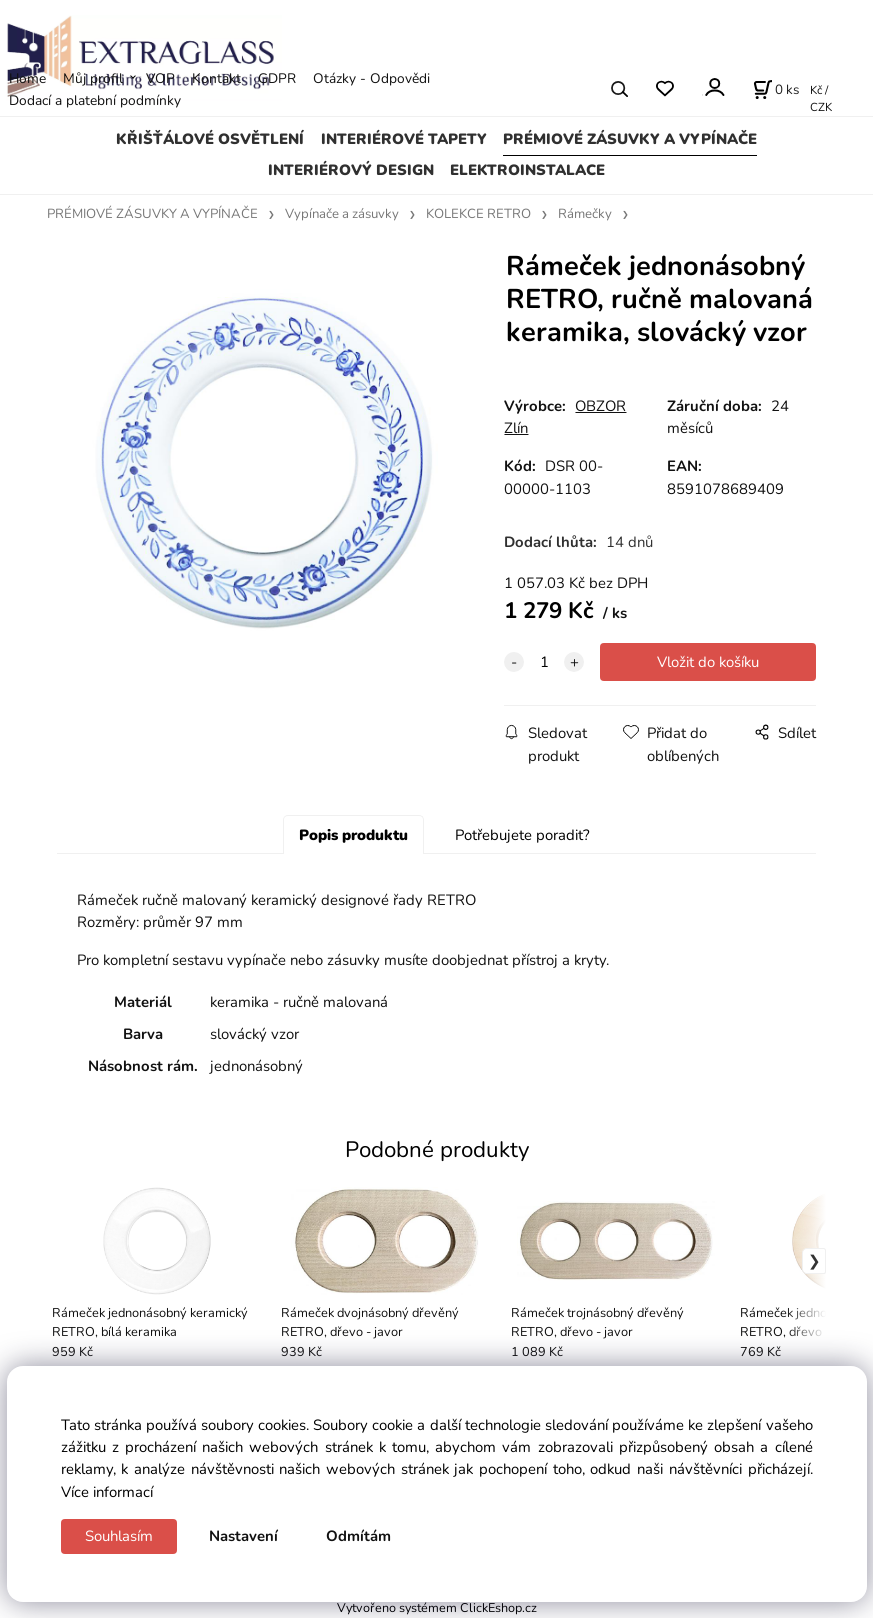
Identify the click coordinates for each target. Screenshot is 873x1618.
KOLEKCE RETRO (478, 214)
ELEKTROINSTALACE (527, 170)
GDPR (277, 78)
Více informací (107, 1492)
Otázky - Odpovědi (371, 78)
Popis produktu (353, 835)
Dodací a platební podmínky (95, 100)
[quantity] (544, 662)
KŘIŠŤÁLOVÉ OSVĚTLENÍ (210, 139)
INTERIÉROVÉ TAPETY (404, 139)
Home (27, 78)
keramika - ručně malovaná (299, 1002)
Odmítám (358, 1536)
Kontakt (216, 78)
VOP (160, 78)
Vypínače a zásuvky (342, 214)
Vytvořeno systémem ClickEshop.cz (437, 1607)
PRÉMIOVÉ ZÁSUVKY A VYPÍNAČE (630, 139)
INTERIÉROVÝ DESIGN (351, 170)
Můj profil (93, 78)
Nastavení (243, 1536)
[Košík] (776, 89)
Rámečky (585, 214)
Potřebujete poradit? (522, 835)
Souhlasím (119, 1536)
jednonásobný (256, 1066)
